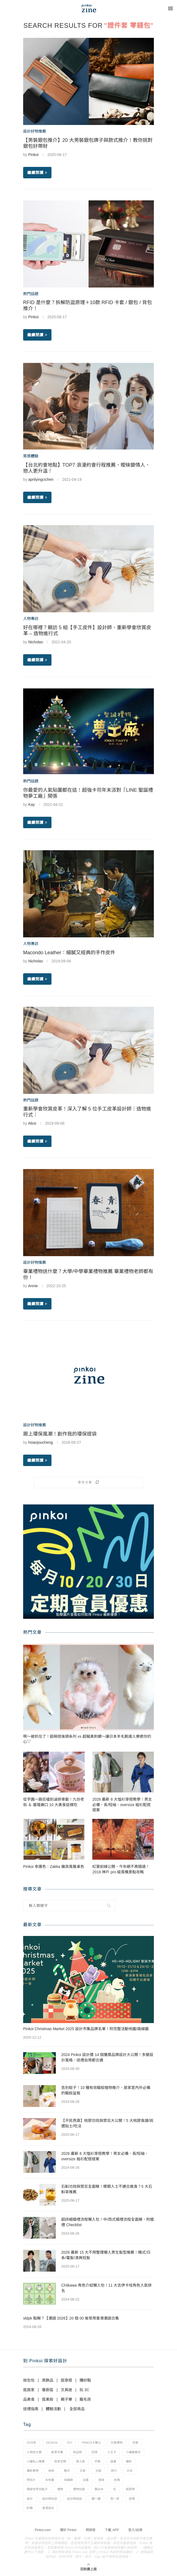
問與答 (91, 2530)
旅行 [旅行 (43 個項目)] (114, 2470)
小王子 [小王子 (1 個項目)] (111, 2452)
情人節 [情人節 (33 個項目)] (80, 2461)
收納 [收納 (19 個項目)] (51, 2470)
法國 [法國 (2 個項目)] (85, 2480)
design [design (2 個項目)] (51, 2442)
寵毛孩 (85, 2399)
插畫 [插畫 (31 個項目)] (113, 2461)
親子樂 (66, 2399)
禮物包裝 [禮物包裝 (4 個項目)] (79, 2489)
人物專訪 (30, 618)
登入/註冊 (135, 2530)
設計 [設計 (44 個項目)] (30, 2498)
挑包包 (29, 2380)
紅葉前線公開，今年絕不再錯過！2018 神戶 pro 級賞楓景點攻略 (120, 1869)
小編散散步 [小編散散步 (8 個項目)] (133, 2452)
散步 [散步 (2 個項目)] (67, 2470)
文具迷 (66, 2390)
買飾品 (47, 2380)
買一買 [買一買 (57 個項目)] (114, 2498)
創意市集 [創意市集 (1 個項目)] (57, 2452)
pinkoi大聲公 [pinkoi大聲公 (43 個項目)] (91, 2442)
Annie (33, 1286)
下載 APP (112, 2530)
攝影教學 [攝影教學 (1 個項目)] (33, 2470)
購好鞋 (85, 2380)
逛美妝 (47, 2399)
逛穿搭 (66, 2380)
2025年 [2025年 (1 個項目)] (31, 2442)
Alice (32, 1123)
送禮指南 (30, 2409)
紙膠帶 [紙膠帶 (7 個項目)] (130, 2489)
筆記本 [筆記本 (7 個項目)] (98, 2489)
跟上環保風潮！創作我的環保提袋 (60, 1434)
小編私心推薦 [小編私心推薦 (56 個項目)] (36, 2461)
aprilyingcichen (41, 479)
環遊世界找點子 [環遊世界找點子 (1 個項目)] (37, 2489)
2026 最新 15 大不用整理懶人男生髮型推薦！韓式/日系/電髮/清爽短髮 (106, 2255)
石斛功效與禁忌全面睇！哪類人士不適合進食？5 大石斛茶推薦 (106, 2189)
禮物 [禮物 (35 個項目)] (60, 2489)
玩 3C (84, 2390)
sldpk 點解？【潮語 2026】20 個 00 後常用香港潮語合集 (71, 2318)
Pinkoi (33, 154)
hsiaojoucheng (40, 1442)
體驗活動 (53, 2409)
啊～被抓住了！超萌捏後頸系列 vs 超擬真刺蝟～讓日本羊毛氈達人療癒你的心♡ (87, 1739)
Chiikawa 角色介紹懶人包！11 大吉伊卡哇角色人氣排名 (106, 2288)
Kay (31, 804)
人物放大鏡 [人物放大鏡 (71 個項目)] (34, 2452)
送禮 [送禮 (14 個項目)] (132, 2498)
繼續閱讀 (37, 172)
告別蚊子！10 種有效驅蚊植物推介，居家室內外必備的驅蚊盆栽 (105, 2090)
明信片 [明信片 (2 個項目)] (31, 2480)
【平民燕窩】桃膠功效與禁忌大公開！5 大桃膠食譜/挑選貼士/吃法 (107, 2123)
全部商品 (77, 2409)
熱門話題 (30, 294)
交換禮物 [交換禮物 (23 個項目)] (117, 2442)
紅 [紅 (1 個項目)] (114, 2489)
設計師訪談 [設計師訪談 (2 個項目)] (49, 2498)
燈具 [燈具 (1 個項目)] (101, 2480)
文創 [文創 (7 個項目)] (98, 2470)
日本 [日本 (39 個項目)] (130, 2470)
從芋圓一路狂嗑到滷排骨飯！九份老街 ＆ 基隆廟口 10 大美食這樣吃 (53, 1802)
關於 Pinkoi (68, 2530)
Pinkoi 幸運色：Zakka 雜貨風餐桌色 (53, 1866)
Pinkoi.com (43, 2530)
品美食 (29, 2399)
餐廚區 (47, 2390)
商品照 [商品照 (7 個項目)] (77, 2452)
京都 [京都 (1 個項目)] (135, 2442)
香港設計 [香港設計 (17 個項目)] (48, 2508)
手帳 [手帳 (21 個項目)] (97, 2461)
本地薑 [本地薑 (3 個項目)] (49, 2480)
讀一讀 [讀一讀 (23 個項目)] (95, 2498)
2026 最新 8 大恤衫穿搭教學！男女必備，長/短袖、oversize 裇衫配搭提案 (122, 1804)
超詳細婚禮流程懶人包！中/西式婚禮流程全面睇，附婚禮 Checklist (107, 2222)
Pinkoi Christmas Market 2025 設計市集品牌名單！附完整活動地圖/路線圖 (86, 2029)
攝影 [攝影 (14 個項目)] (129, 2461)
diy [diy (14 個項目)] (69, 2442)
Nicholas (35, 642)
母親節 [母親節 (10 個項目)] (68, 2480)
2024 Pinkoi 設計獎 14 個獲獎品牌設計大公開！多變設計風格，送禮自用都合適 (107, 2057)
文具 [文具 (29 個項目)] (83, 2470)
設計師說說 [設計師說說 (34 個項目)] (74, 2498)
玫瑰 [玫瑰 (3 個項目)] (117, 2480)
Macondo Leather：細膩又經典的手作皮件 (69, 952)
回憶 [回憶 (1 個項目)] (94, 2452)
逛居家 (29, 2390)
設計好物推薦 (34, 131)
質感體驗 (30, 456)
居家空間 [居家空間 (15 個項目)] (60, 2461)
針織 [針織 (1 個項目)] (30, 2508)
